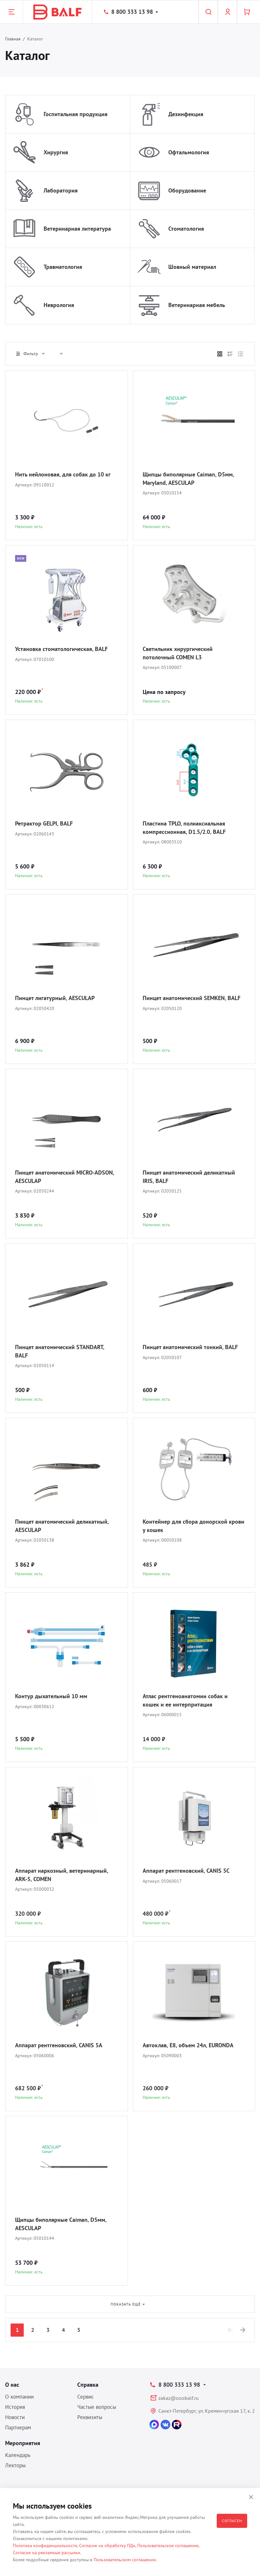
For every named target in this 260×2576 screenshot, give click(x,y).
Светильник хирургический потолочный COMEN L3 (178, 653)
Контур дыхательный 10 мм (51, 1696)
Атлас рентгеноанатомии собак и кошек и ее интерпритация (185, 1700)
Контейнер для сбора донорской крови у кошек (193, 1526)
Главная (13, 39)
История (15, 2406)
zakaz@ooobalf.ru (178, 2398)
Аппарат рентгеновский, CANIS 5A (58, 2045)
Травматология (63, 266)
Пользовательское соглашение (167, 2545)
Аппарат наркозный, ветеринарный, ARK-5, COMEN (61, 1875)
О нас (12, 2384)
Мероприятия (22, 2443)
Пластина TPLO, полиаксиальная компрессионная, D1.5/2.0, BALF (184, 827)
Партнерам (18, 2427)
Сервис (85, 2396)
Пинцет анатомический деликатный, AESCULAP (62, 1526)
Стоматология (186, 228)
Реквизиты (89, 2417)
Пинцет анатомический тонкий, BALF (190, 1347)
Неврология (59, 305)
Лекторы (15, 2465)
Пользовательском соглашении (125, 2560)
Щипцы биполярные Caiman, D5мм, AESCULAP (60, 2224)
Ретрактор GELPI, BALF (44, 823)
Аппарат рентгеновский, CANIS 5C (186, 1870)
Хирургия (56, 152)
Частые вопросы (96, 2406)
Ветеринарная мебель (196, 305)
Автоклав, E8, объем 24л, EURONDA (188, 2045)
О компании (19, 2396)
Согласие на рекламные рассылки (46, 2552)
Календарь (17, 2455)
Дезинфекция (185, 114)
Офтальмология (188, 152)
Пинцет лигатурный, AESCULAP (55, 998)
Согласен (232, 2520)
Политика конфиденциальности (45, 2545)
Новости (15, 2417)
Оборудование (187, 190)
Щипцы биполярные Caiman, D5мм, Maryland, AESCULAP (188, 478)
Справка (87, 2384)
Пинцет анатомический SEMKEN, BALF (191, 998)
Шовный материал (192, 266)
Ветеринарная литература (77, 228)
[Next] (243, 2330)
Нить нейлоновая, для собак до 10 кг (63, 474)
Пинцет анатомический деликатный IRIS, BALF (189, 1177)
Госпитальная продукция (75, 114)
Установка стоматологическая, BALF (61, 649)
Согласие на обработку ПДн (107, 2545)
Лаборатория (61, 190)
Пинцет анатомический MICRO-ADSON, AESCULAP (64, 1177)
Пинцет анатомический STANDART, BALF (59, 1351)
